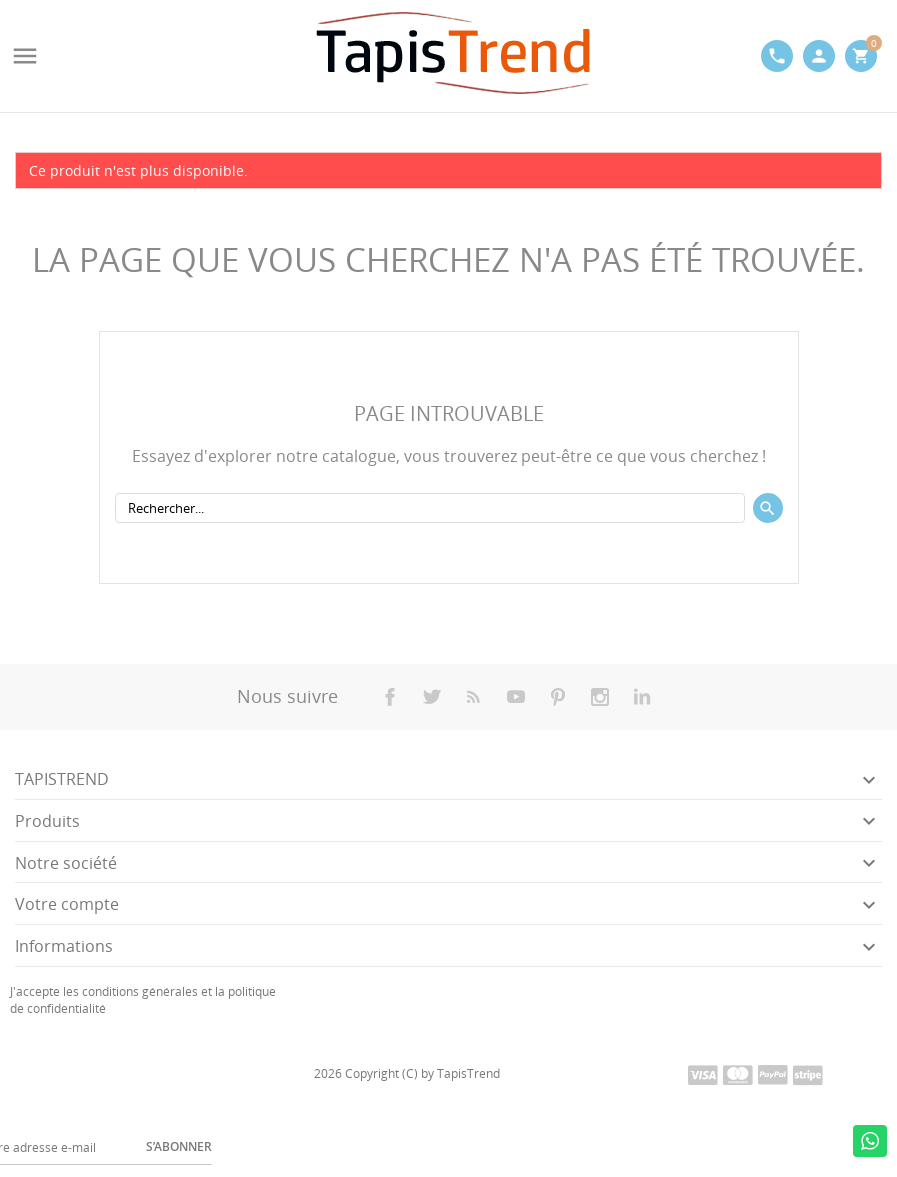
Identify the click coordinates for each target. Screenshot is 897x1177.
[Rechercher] (430, 508)
